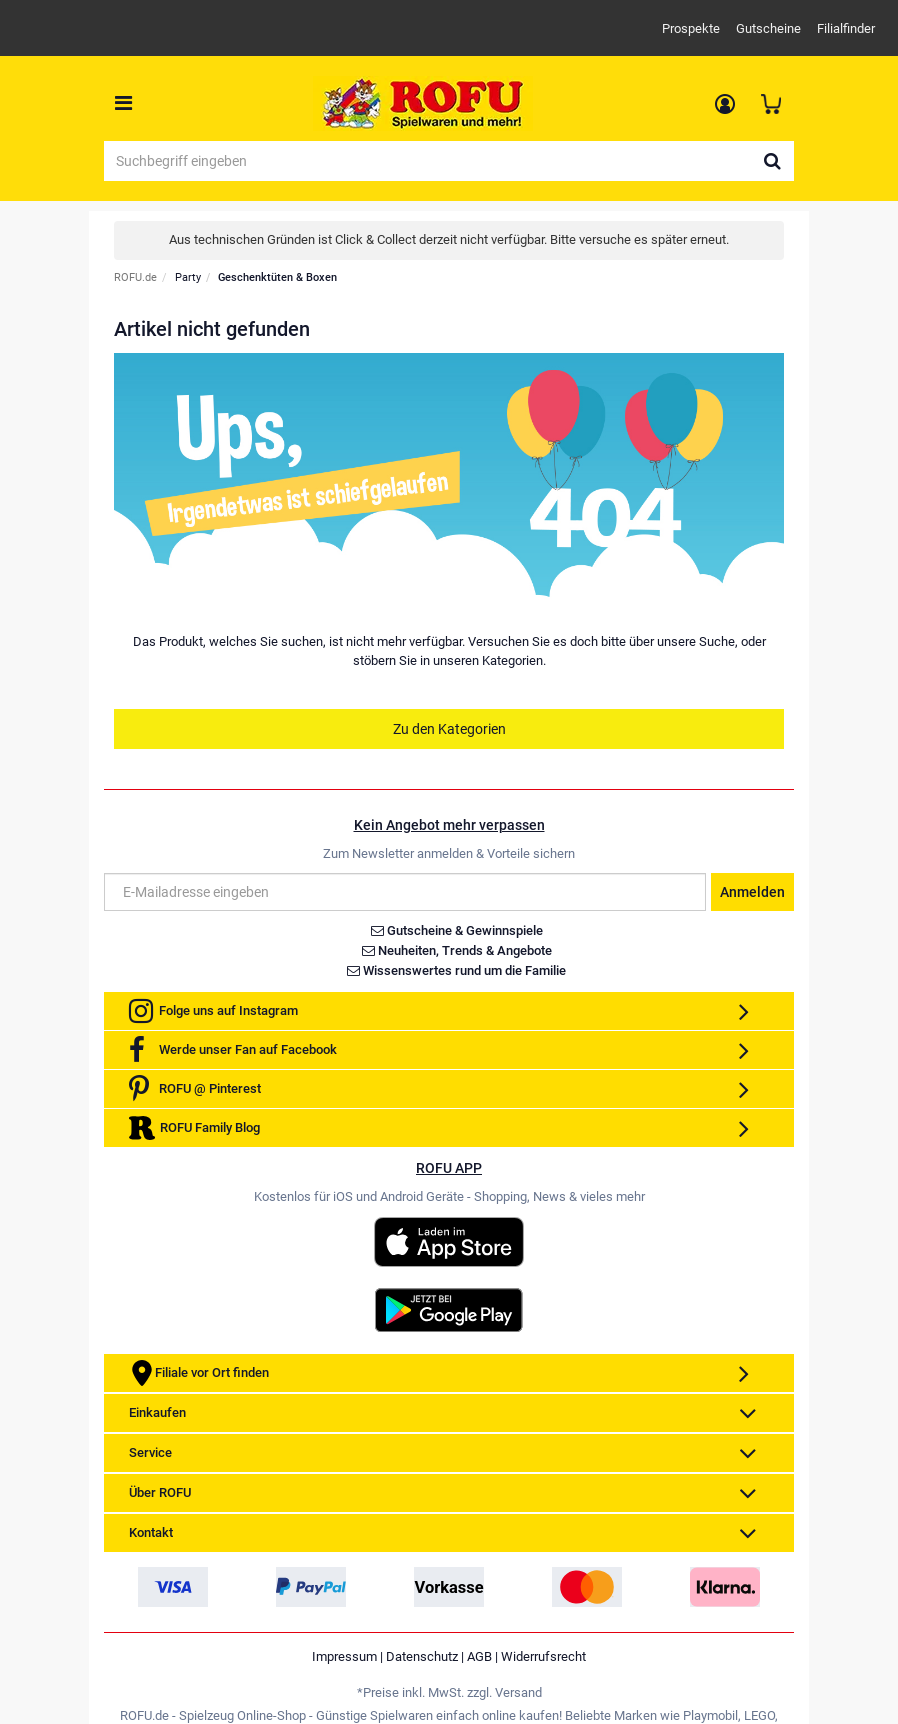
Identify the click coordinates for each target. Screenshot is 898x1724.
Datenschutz (422, 1656)
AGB (479, 1656)
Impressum (344, 1656)
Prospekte (691, 28)
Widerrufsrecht (543, 1656)
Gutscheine (768, 28)
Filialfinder (846, 28)
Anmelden (752, 892)
